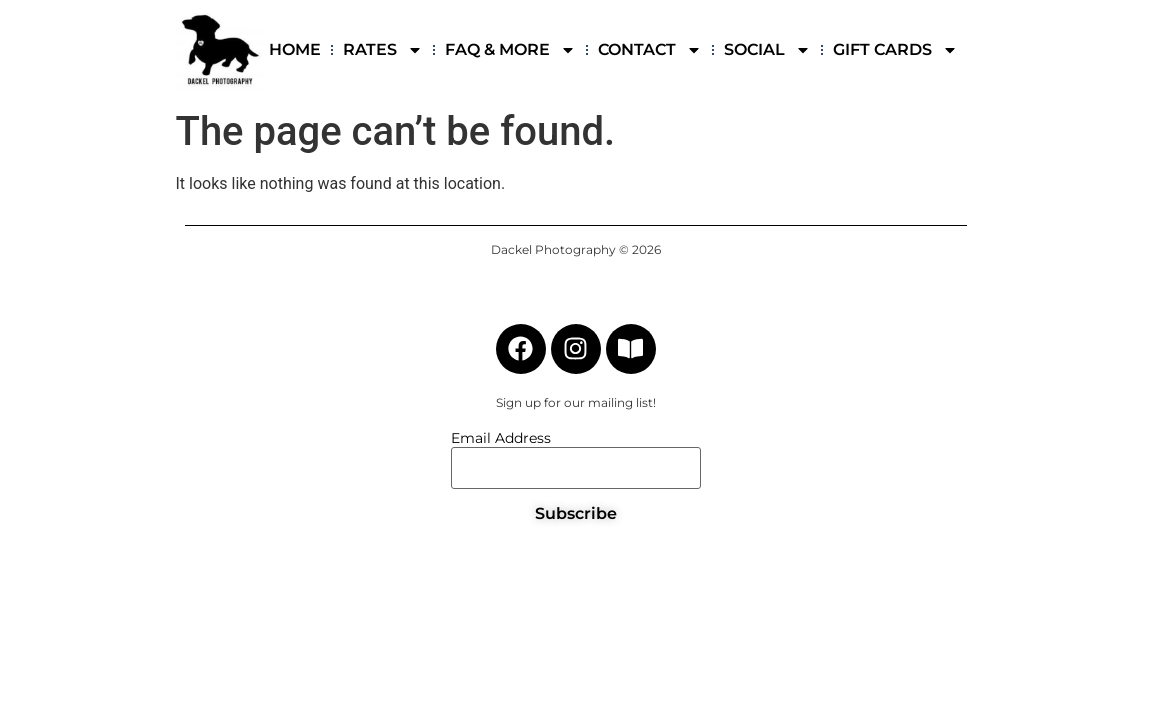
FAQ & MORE (510, 50)
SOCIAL (767, 50)
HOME (295, 49)
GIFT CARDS (895, 50)
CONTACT (650, 50)
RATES (383, 50)
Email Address (501, 438)
